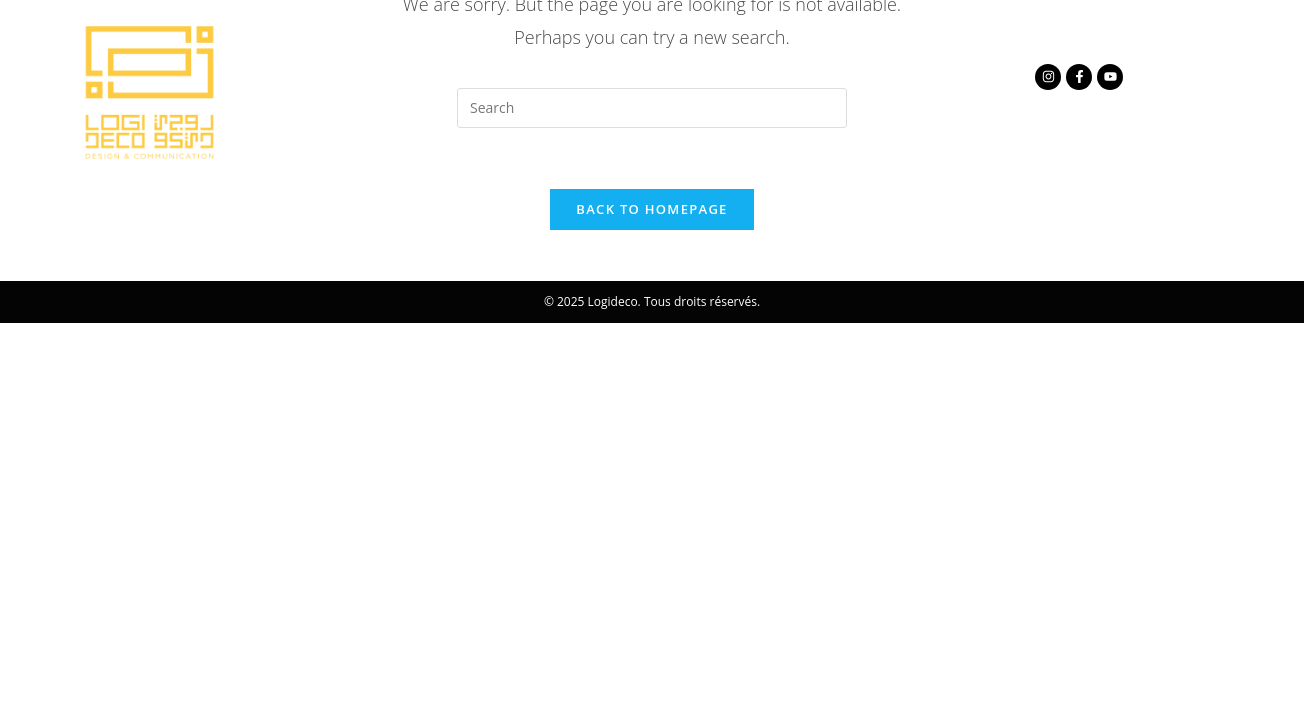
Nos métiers (634, 76)
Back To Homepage (651, 209)
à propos (474, 76)
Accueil (349, 76)
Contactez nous (832, 76)
